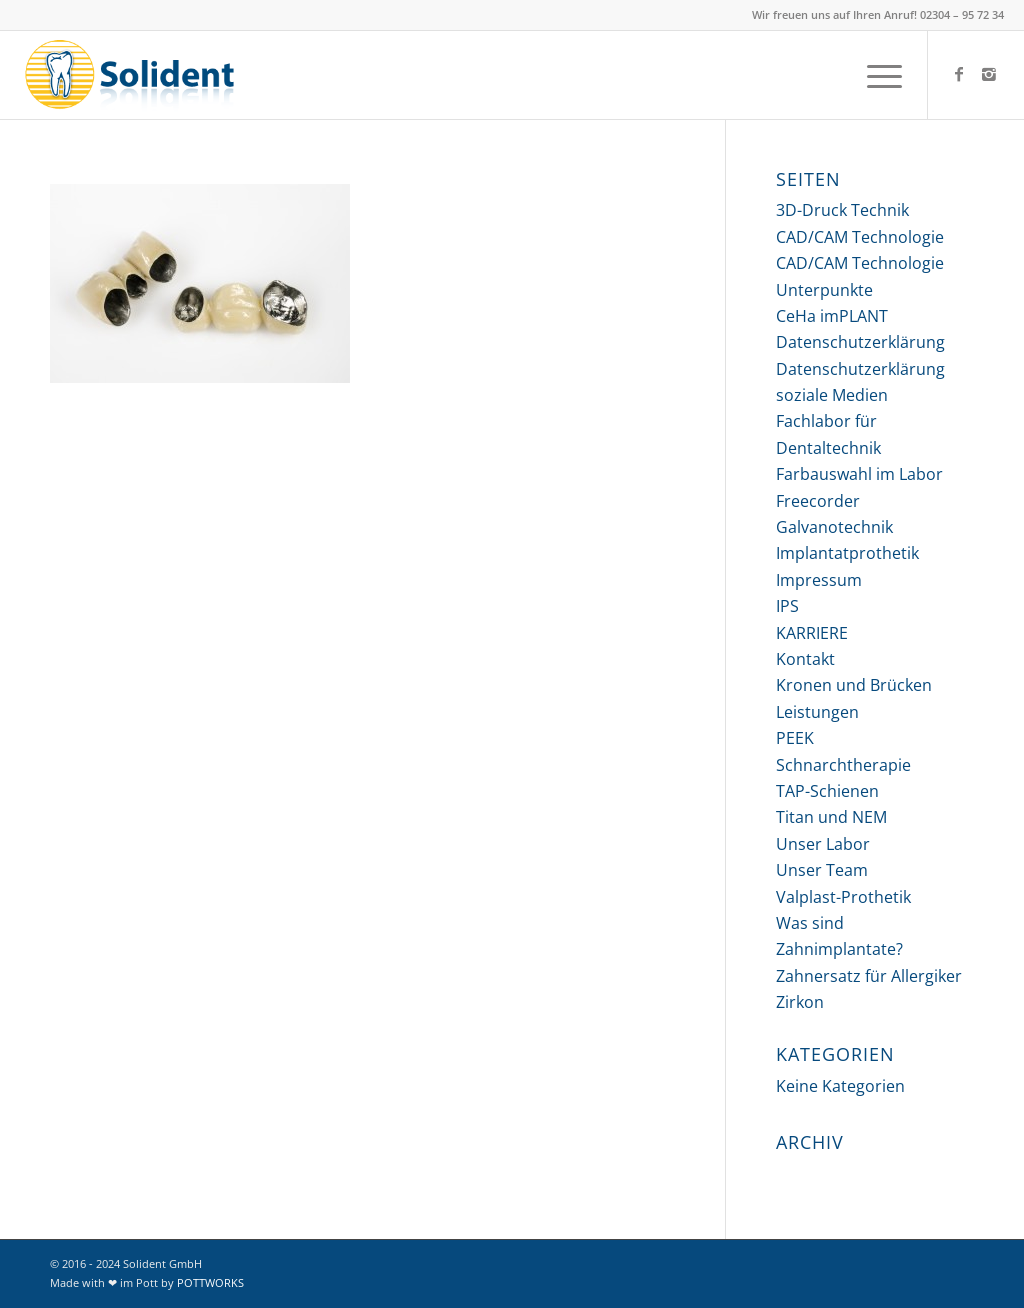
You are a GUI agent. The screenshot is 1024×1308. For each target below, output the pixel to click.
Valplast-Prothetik (843, 897)
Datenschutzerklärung (860, 342)
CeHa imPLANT (832, 316)
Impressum (819, 580)
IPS (787, 606)
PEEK (795, 738)
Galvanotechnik (834, 527)
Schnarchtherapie (843, 765)
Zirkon (800, 1002)
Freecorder (818, 501)
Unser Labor (823, 844)
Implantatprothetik (847, 553)
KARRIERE (812, 633)
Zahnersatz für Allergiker (869, 976)
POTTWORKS (210, 1282)
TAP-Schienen (827, 791)
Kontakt (805, 659)
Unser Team (822, 870)
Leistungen (817, 712)
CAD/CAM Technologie (860, 237)
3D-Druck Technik (842, 210)
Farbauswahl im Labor (859, 474)
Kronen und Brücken (854, 685)
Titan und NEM (831, 817)
